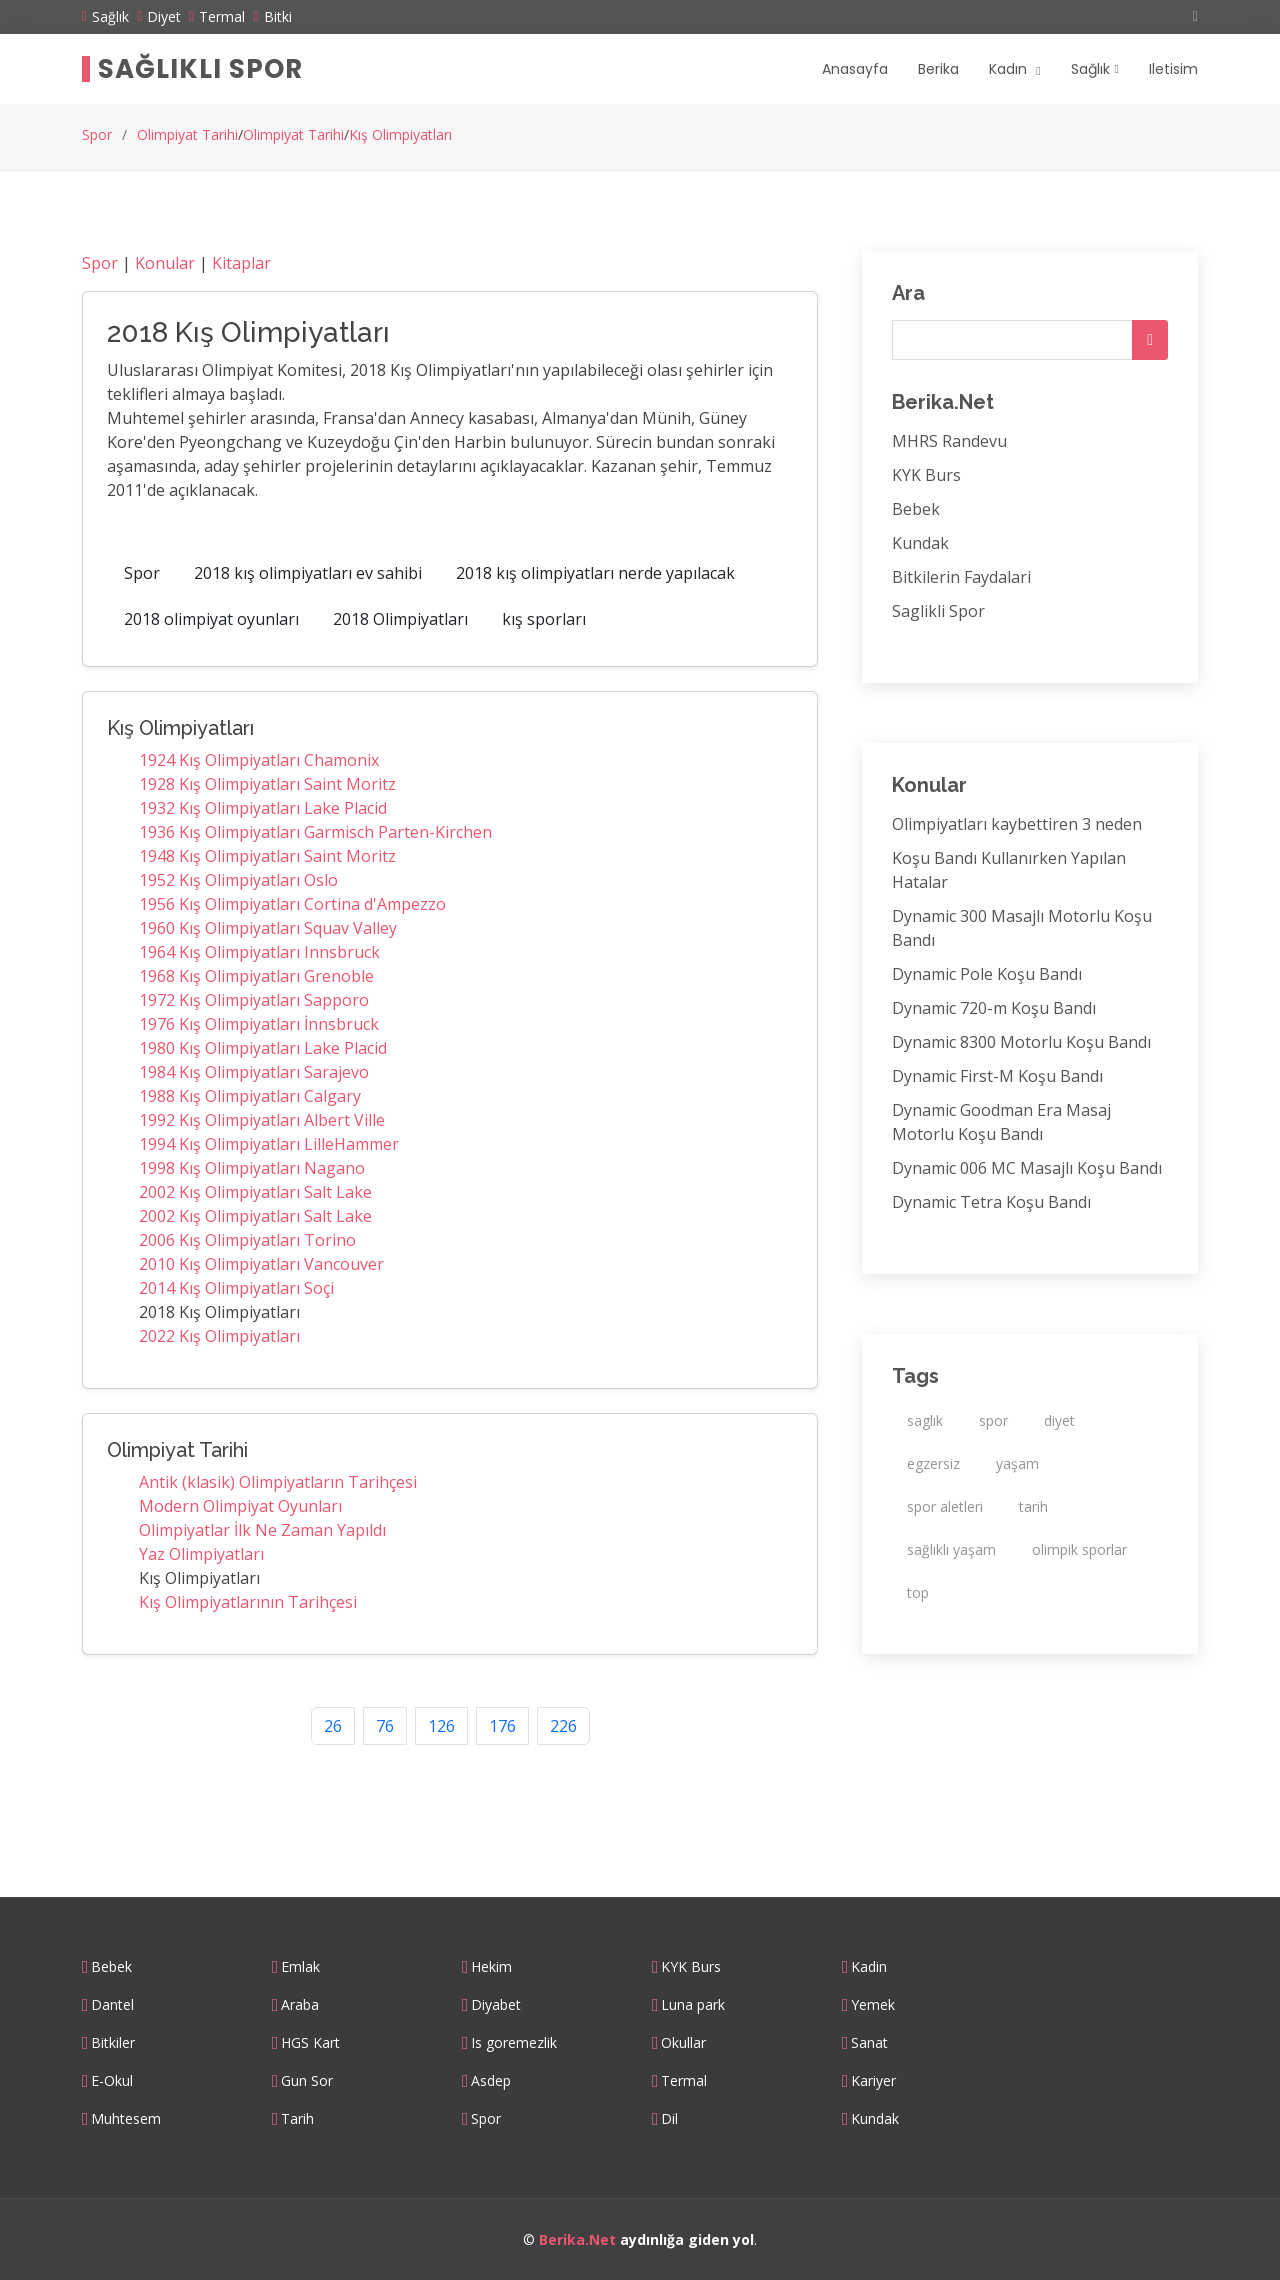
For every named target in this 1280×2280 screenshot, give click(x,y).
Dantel (112, 2005)
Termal (684, 2081)
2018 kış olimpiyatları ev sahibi (308, 573)
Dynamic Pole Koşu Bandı (987, 974)
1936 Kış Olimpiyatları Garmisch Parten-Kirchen (315, 832)
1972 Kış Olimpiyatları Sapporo (254, 1000)
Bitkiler (113, 2043)
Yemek (873, 2005)
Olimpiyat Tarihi (187, 134)
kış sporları (544, 619)
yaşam (1017, 1463)
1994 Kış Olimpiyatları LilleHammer (269, 1144)
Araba (300, 2005)
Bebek (916, 509)
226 (563, 1726)
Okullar (683, 2043)
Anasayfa (855, 69)
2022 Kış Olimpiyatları (219, 1336)
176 (502, 1726)
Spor (97, 134)
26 (333, 1726)
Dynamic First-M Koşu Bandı (997, 1076)
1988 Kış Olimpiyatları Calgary (250, 1096)
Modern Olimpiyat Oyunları (240, 1506)
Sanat (869, 2043)
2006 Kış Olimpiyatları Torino (247, 1240)
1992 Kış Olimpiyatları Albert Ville (262, 1120)
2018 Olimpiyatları (400, 619)
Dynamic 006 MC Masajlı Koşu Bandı (1027, 1168)
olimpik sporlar (1079, 1549)
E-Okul (112, 2081)
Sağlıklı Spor (200, 69)
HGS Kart (310, 2043)
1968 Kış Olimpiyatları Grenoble (256, 976)
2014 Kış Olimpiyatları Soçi (236, 1288)
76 (385, 1726)
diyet (1059, 1420)
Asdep (491, 2081)
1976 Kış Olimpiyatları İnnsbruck (259, 1024)
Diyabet (496, 2005)
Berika (938, 69)
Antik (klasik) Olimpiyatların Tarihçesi (278, 1482)
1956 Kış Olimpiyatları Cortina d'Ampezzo (292, 904)
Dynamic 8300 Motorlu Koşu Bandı (1021, 1042)
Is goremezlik (514, 2043)
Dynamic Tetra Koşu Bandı (991, 1202)
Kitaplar (241, 263)
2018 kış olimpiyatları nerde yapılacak (595, 573)
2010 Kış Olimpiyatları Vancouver (261, 1264)
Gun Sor (307, 2081)
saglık (925, 1420)
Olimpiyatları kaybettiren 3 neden (1017, 824)
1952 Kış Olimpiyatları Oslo (238, 880)
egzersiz (933, 1463)
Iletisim (1173, 69)
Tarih (297, 2119)
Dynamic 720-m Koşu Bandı (994, 1008)
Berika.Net (577, 2239)
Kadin (869, 1967)
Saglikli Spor (938, 611)
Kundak (920, 543)
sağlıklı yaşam (951, 1549)
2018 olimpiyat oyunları (211, 619)
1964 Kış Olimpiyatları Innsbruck (259, 952)
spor (993, 1420)
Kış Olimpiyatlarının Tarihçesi (248, 1602)
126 (441, 1726)
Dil (669, 2119)
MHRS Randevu (949, 441)
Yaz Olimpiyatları (201, 1554)
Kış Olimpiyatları (400, 134)
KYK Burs (926, 475)
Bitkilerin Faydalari (961, 577)
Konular (165, 263)
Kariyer (873, 2081)
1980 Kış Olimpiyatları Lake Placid (263, 1048)
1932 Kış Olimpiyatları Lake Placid (263, 808)
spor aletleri (945, 1506)
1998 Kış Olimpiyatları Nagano (252, 1168)
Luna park (693, 2005)
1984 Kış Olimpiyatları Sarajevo (254, 1072)
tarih (1033, 1506)
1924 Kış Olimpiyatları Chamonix (259, 760)
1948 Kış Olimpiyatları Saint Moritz (267, 856)
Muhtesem (126, 2119)
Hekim (491, 1967)
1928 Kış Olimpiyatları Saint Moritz (267, 784)
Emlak (300, 1967)
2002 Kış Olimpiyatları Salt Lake (255, 1192)
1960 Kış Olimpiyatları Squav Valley (268, 928)
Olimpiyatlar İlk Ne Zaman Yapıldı (262, 1530)
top (918, 1592)
